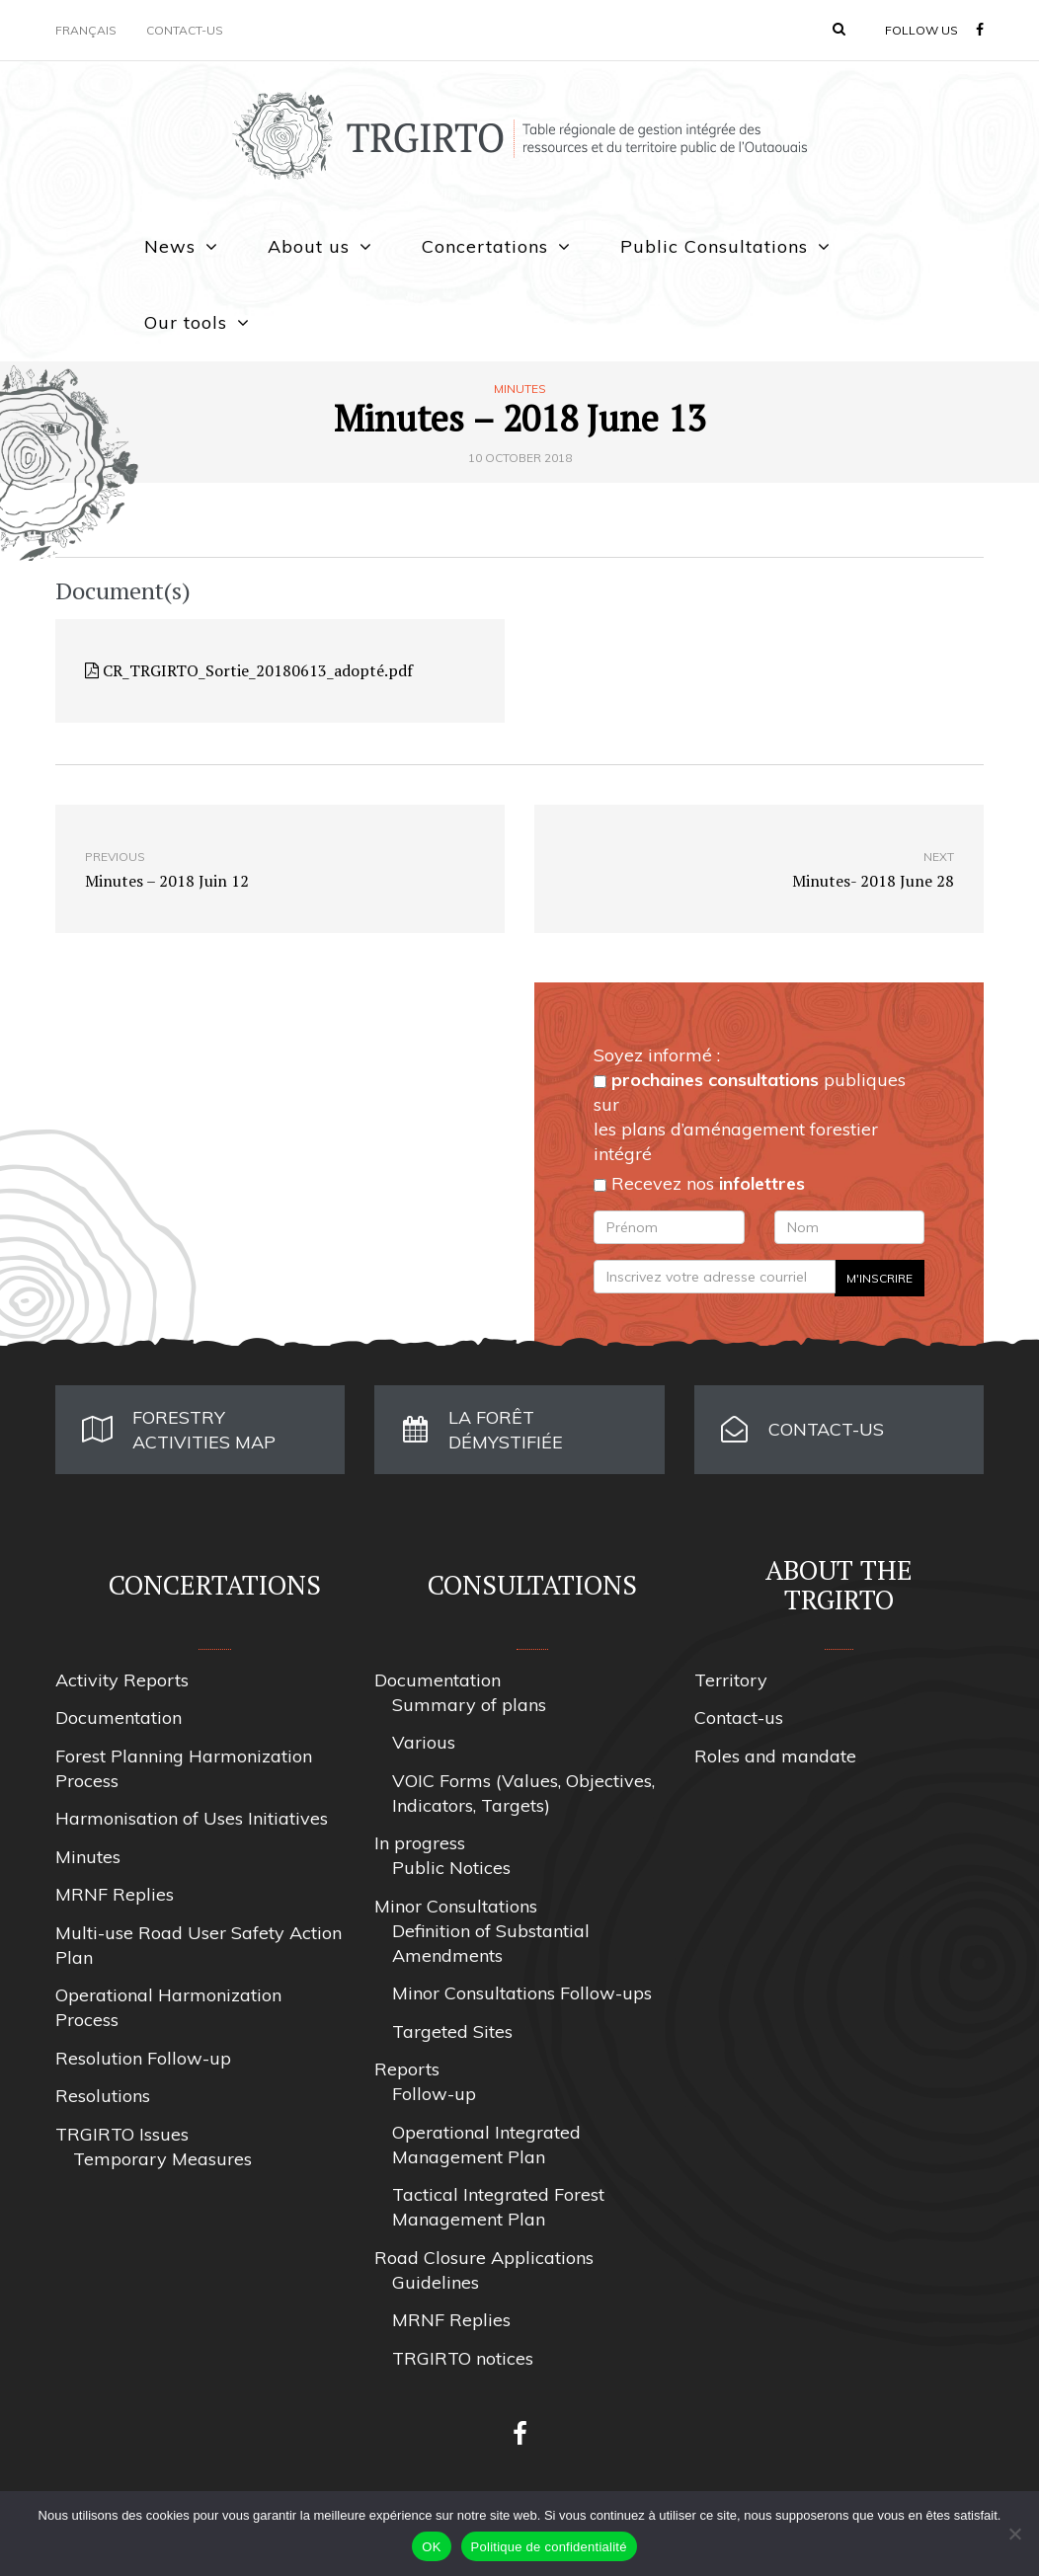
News (170, 246)
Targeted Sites (452, 2031)
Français (86, 30)
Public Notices (451, 1867)
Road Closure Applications (484, 2257)
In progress (419, 1843)
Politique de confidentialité (549, 2546)
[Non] (1014, 2533)
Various (423, 1742)
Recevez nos (699, 1183)
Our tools (185, 322)
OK (431, 2546)
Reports (407, 2069)
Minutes (520, 389)
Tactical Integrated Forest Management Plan (498, 2206)
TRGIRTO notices (462, 2358)
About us (309, 246)
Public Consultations (714, 246)
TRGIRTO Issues (122, 2134)
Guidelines (435, 2282)
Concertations (485, 246)
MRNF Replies (114, 1894)
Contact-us (184, 30)
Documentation (118, 1717)
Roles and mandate (775, 1756)
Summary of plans (469, 1704)
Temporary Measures (162, 2158)
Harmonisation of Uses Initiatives (191, 1818)
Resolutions (102, 2095)
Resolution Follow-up (143, 2058)
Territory (730, 1680)
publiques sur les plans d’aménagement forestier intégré (750, 1116)
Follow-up (434, 2093)
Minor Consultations (455, 1906)
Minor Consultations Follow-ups (522, 1993)
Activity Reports (122, 1680)
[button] (839, 29)
